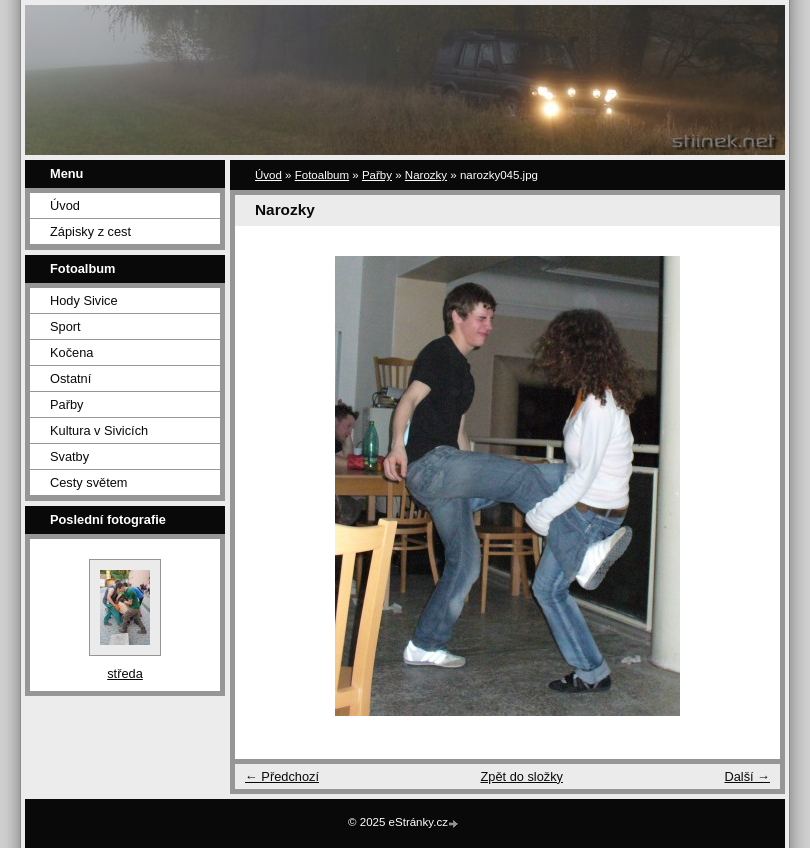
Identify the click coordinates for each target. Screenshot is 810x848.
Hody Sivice (84, 300)
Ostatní (70, 378)
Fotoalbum (322, 175)
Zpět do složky (521, 776)
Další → (747, 776)
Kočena (71, 352)
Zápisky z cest (90, 231)
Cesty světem (89, 482)
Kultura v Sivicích (99, 430)
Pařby (66, 404)
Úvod (65, 205)
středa (125, 673)
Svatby (69, 456)
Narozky (426, 175)
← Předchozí (282, 776)
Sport (65, 326)
